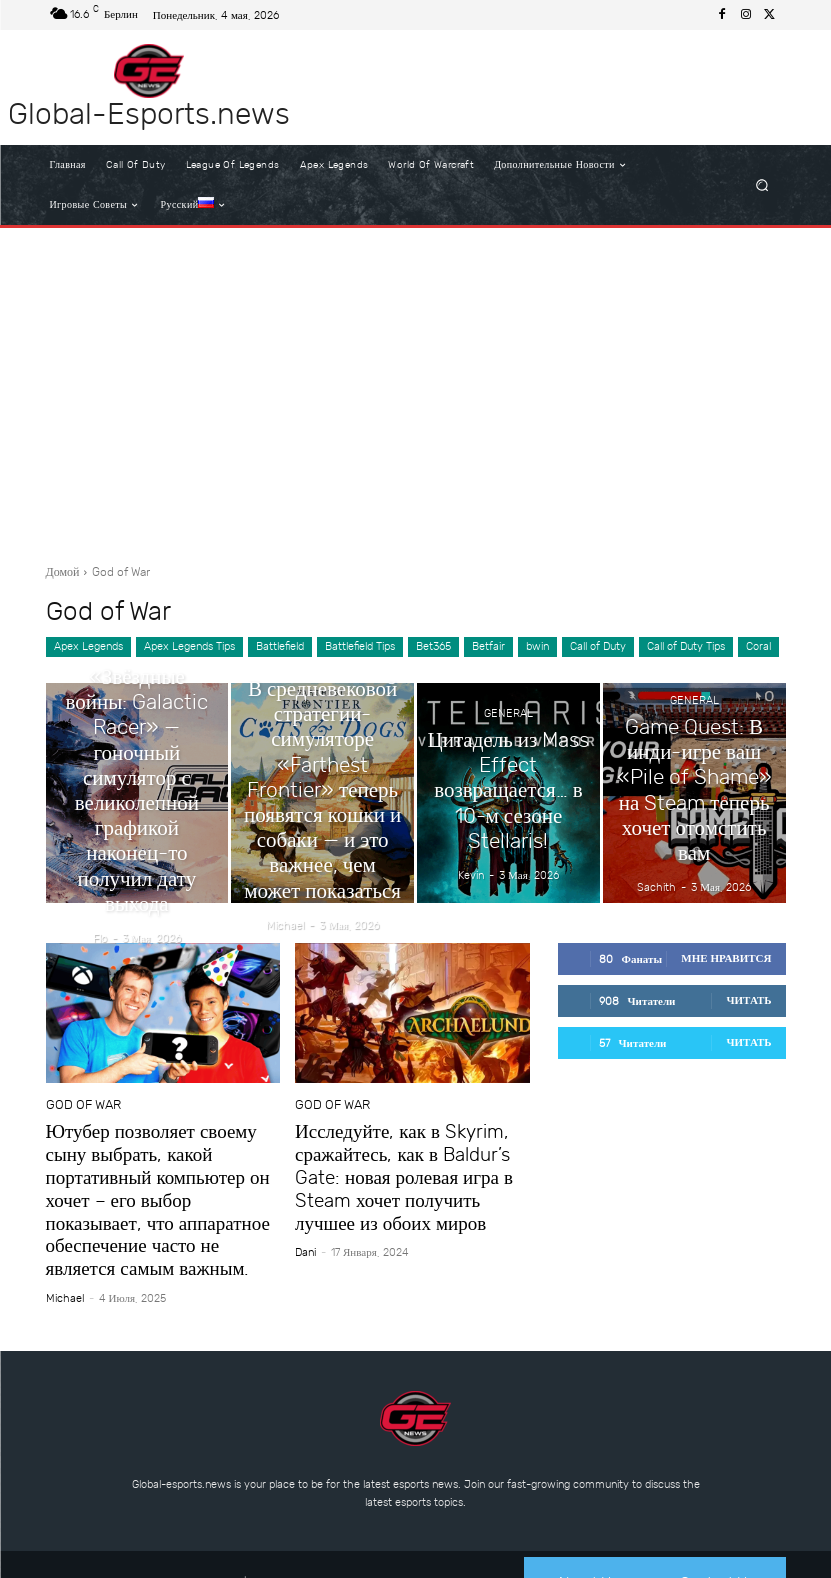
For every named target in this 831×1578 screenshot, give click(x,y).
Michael (65, 1261)
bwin (537, 647)
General (136, 722)
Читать (748, 1000)
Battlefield (280, 647)
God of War (77, 1105)
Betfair (488, 647)
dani (305, 1240)
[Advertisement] (415, 388)
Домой (63, 572)
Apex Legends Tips (189, 647)
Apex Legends (88, 647)
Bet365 (433, 647)
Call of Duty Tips (686, 647)
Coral (758, 647)
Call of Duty (598, 647)
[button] (761, 185)
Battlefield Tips (360, 647)
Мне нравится (726, 958)
